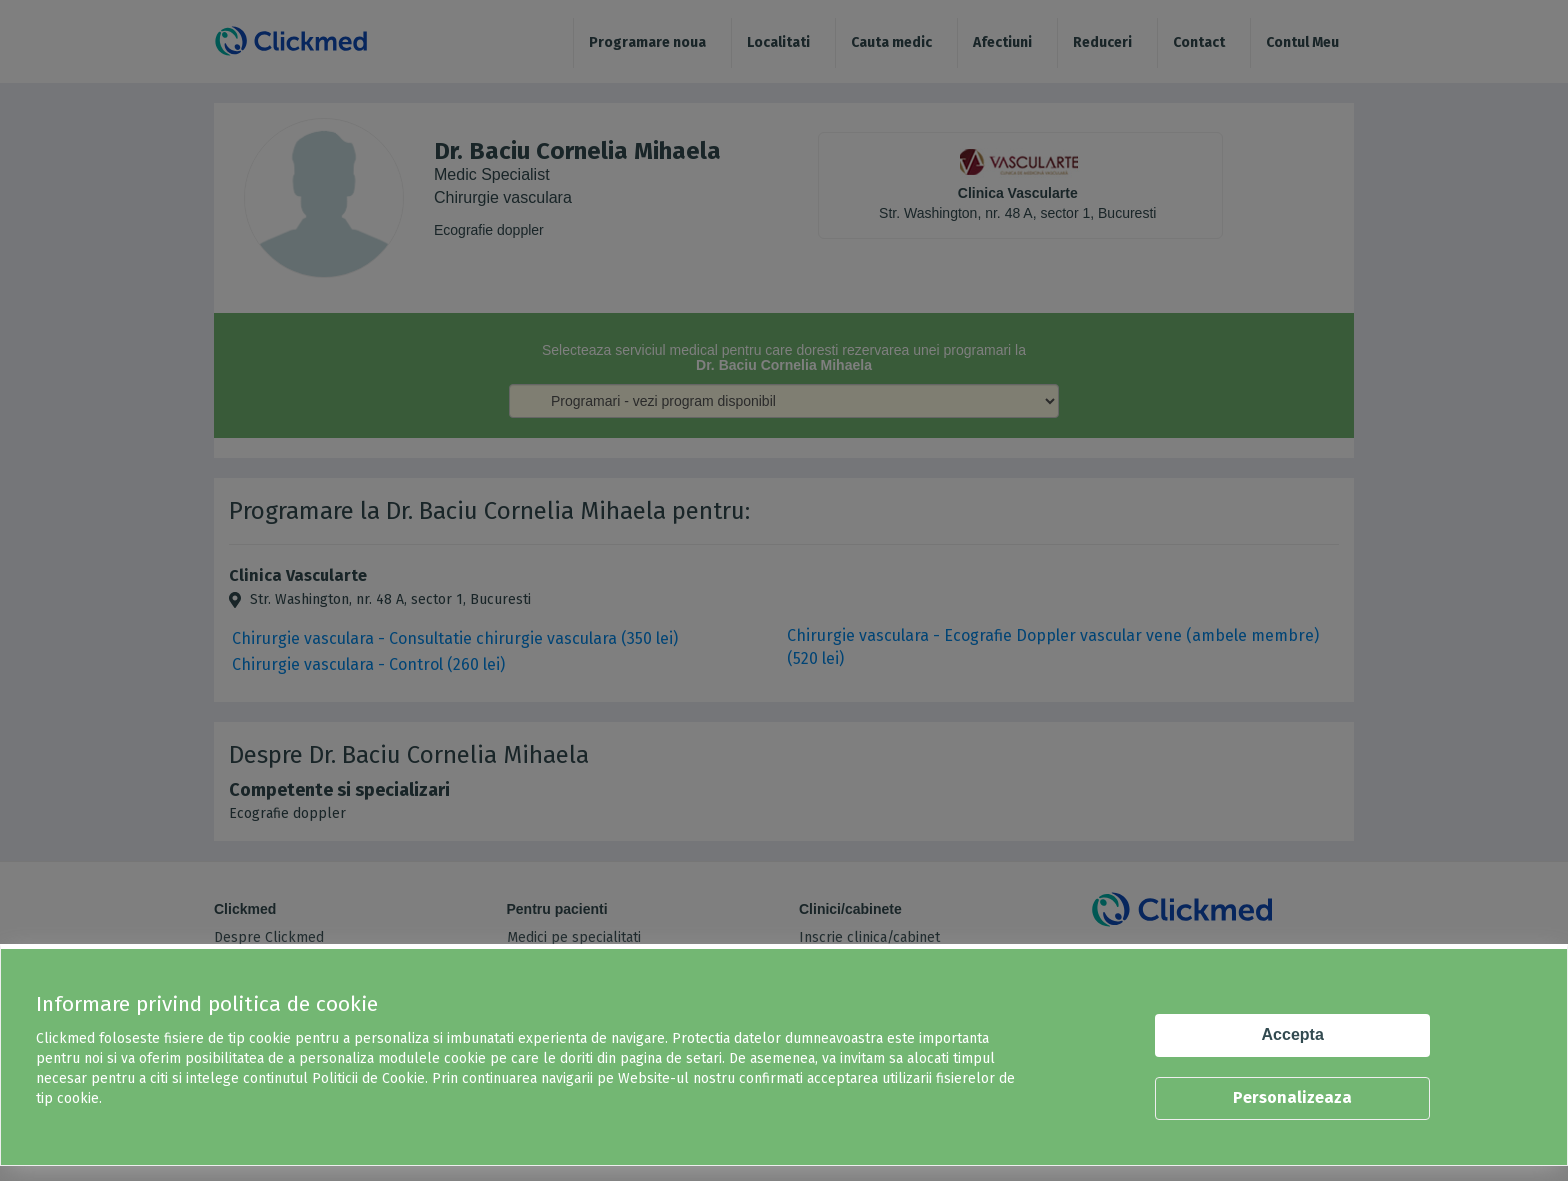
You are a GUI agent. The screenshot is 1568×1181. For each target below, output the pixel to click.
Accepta (1293, 1034)
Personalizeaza (1292, 1097)
